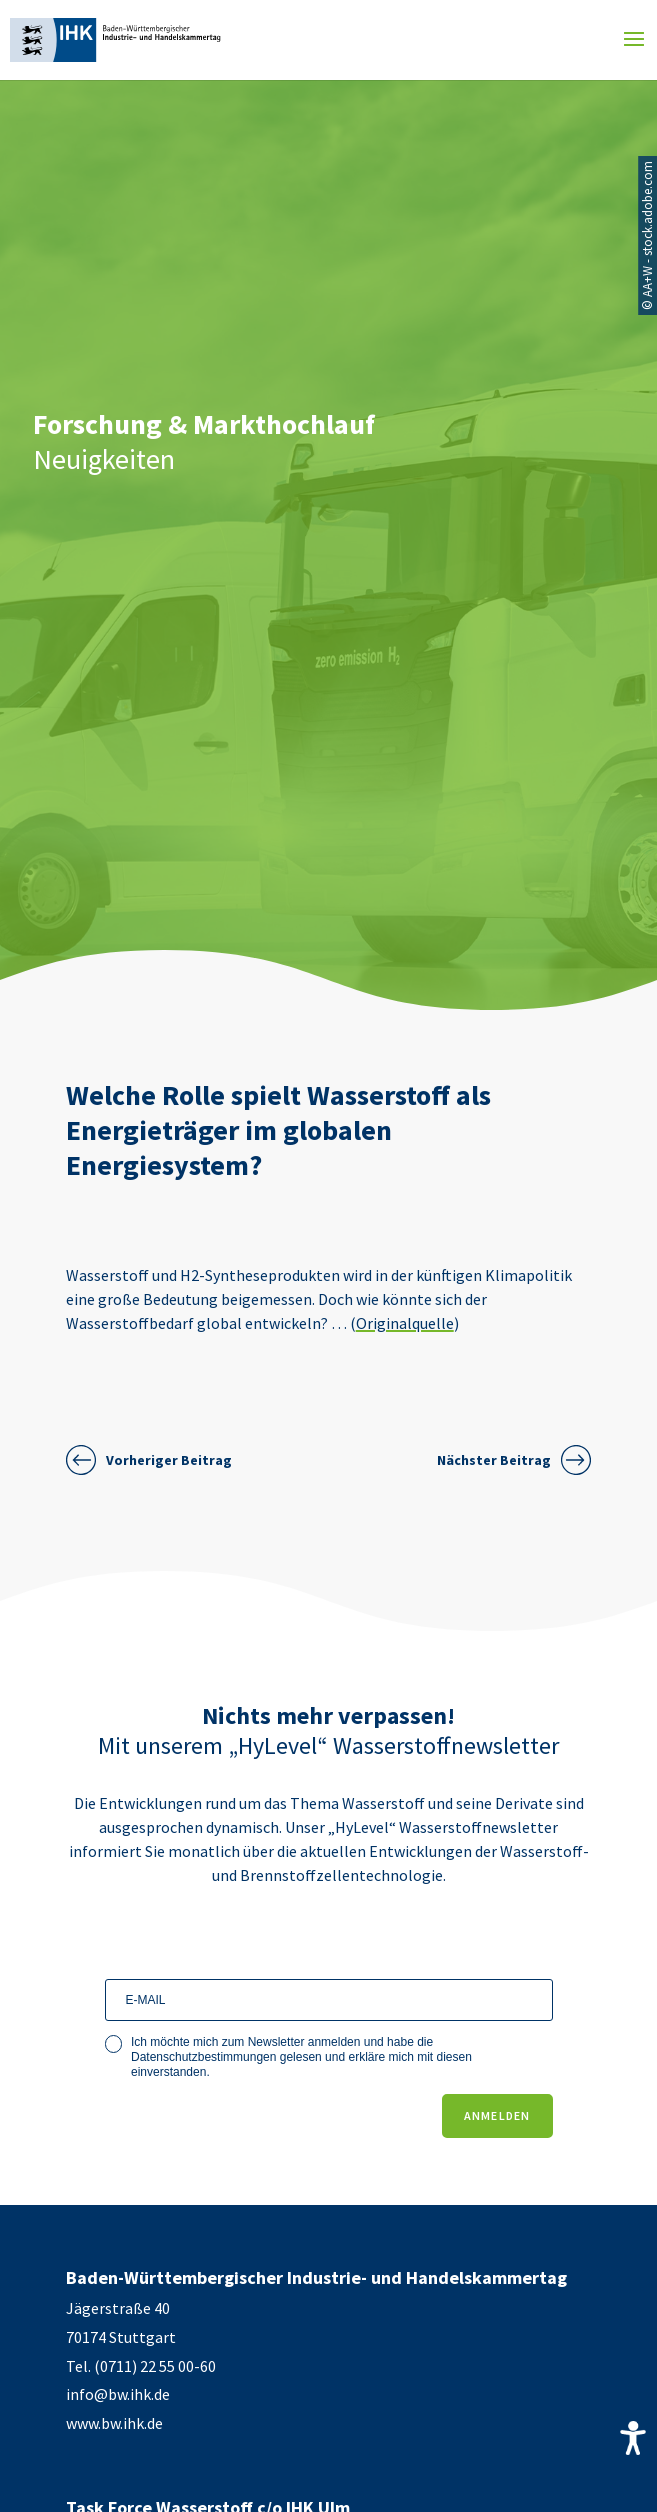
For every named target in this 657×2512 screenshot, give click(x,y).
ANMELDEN (497, 2115)
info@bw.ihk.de (118, 2394)
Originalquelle (405, 1323)
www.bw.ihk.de (114, 2423)
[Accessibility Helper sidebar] (633, 2438)
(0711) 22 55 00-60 (155, 2366)
